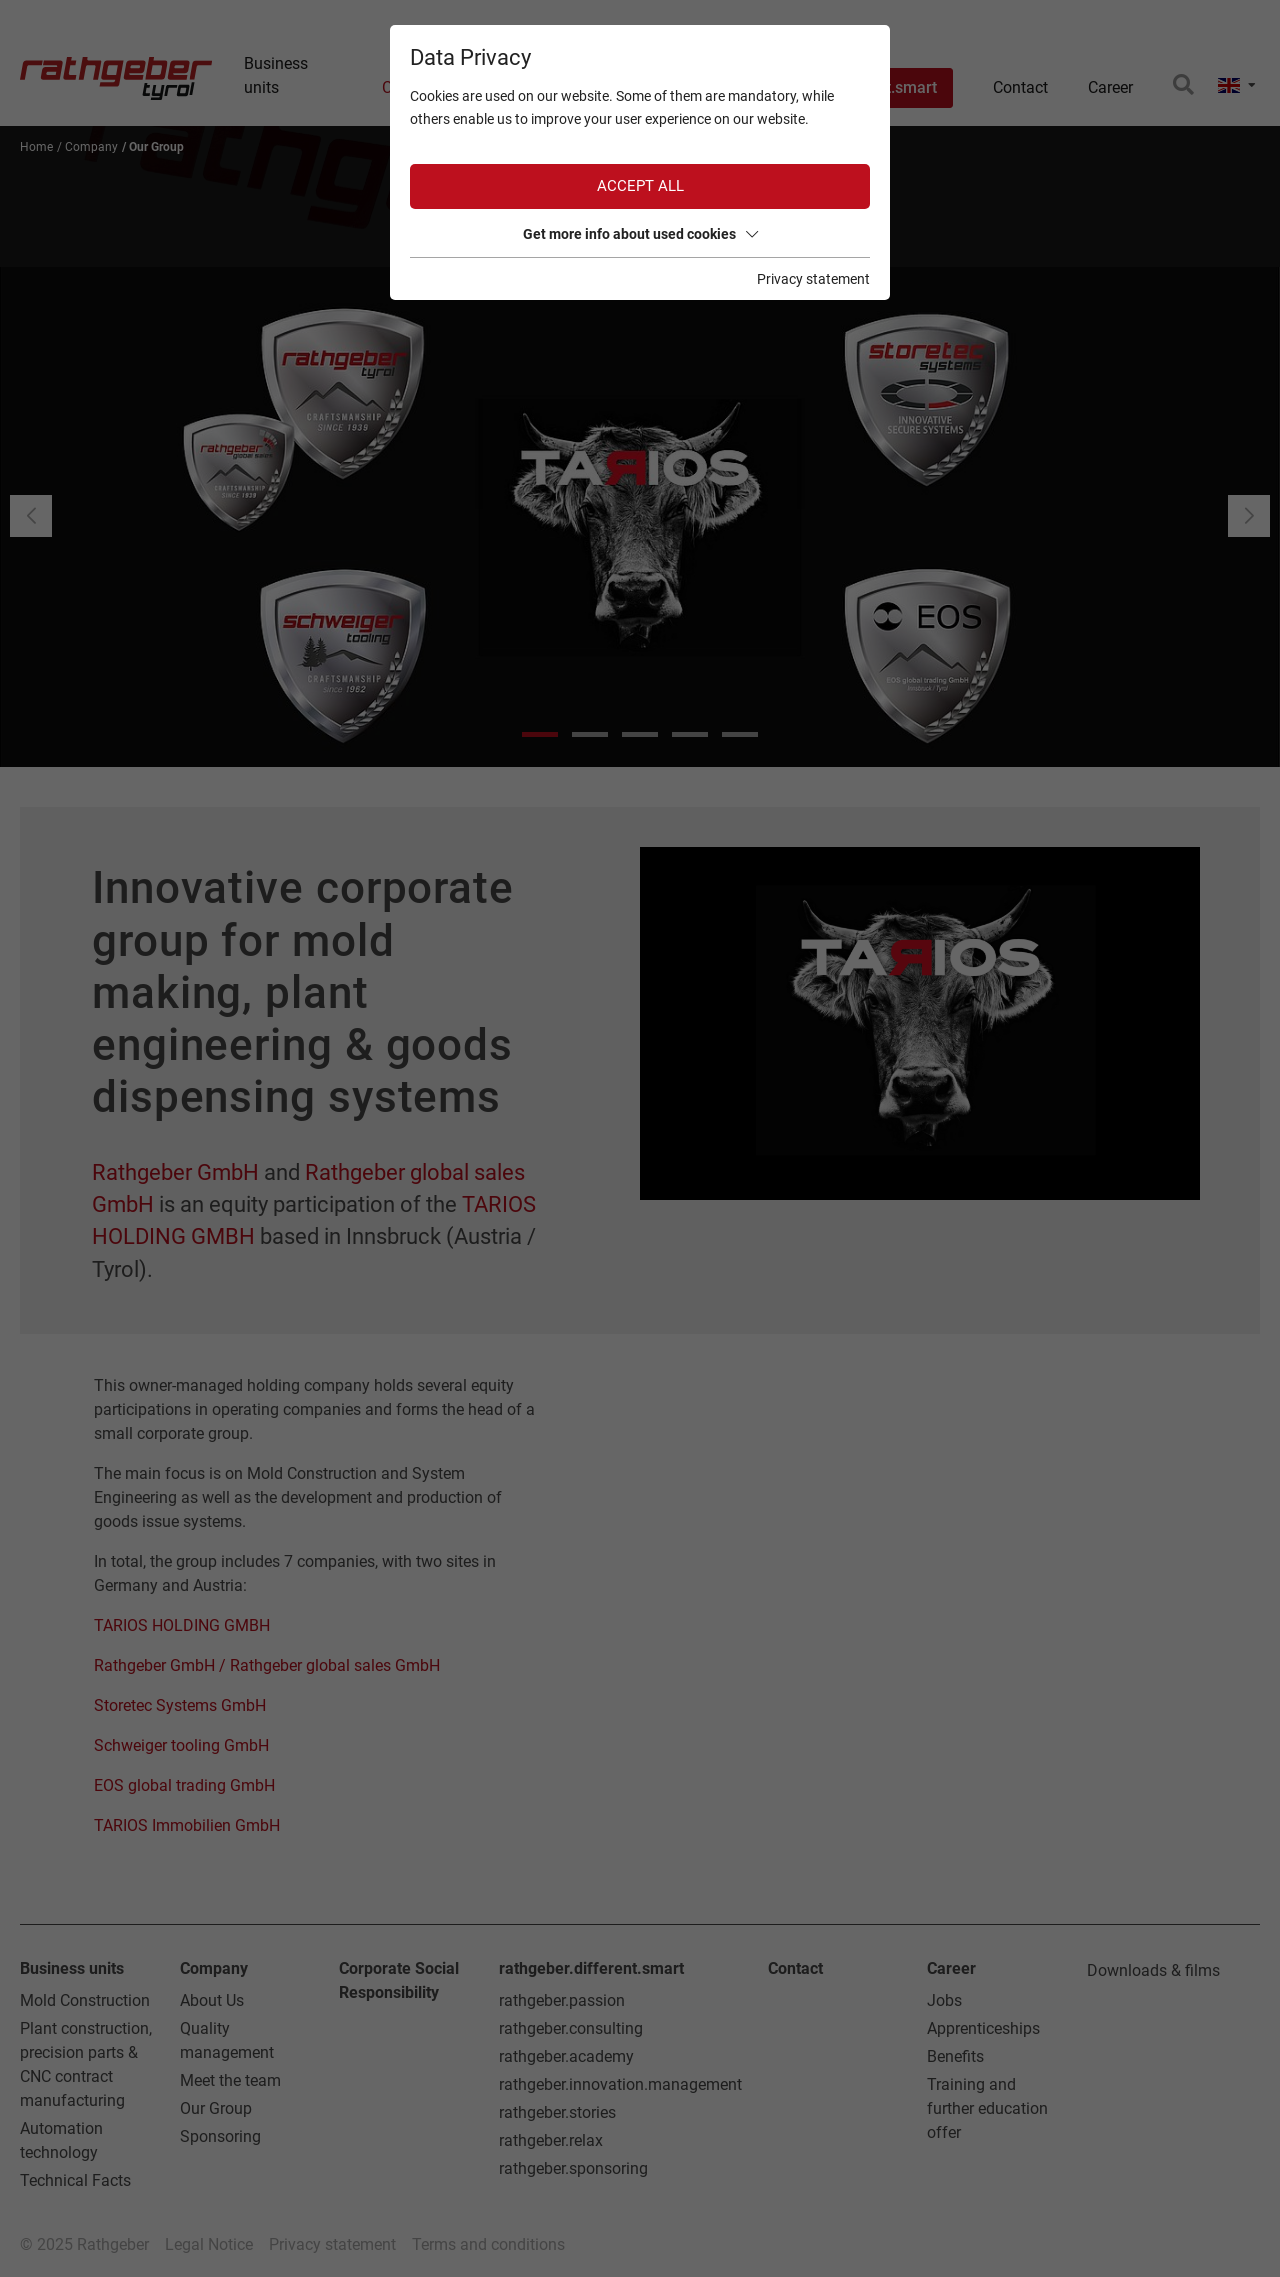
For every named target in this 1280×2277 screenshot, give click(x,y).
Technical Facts (75, 2180)
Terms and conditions (488, 2244)
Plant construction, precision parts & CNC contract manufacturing (86, 2064)
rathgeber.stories (557, 2112)
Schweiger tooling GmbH (181, 1745)
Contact (795, 1968)
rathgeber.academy (566, 2056)
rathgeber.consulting (571, 2028)
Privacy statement (332, 2244)
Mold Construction (85, 2000)
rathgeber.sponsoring (573, 2168)
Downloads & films (1153, 1970)
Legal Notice (209, 2244)
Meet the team (230, 2080)
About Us (212, 2000)
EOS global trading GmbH (184, 1785)
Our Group (216, 2108)
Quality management (227, 2040)
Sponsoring (220, 2136)
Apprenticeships (983, 2028)
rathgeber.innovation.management (620, 2084)
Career (951, 1968)
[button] (1249, 516)
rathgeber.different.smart (591, 1968)
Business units (72, 1968)
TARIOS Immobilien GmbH (187, 1825)
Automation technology (61, 2140)
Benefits (955, 2056)
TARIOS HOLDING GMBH (182, 1625)
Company (214, 1968)
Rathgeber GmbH (175, 1172)
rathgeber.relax (551, 2140)
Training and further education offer (987, 2108)
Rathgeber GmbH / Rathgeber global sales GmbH (267, 1665)
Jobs (944, 2000)
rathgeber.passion (562, 2000)
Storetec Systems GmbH (180, 1705)
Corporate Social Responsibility (399, 1980)
